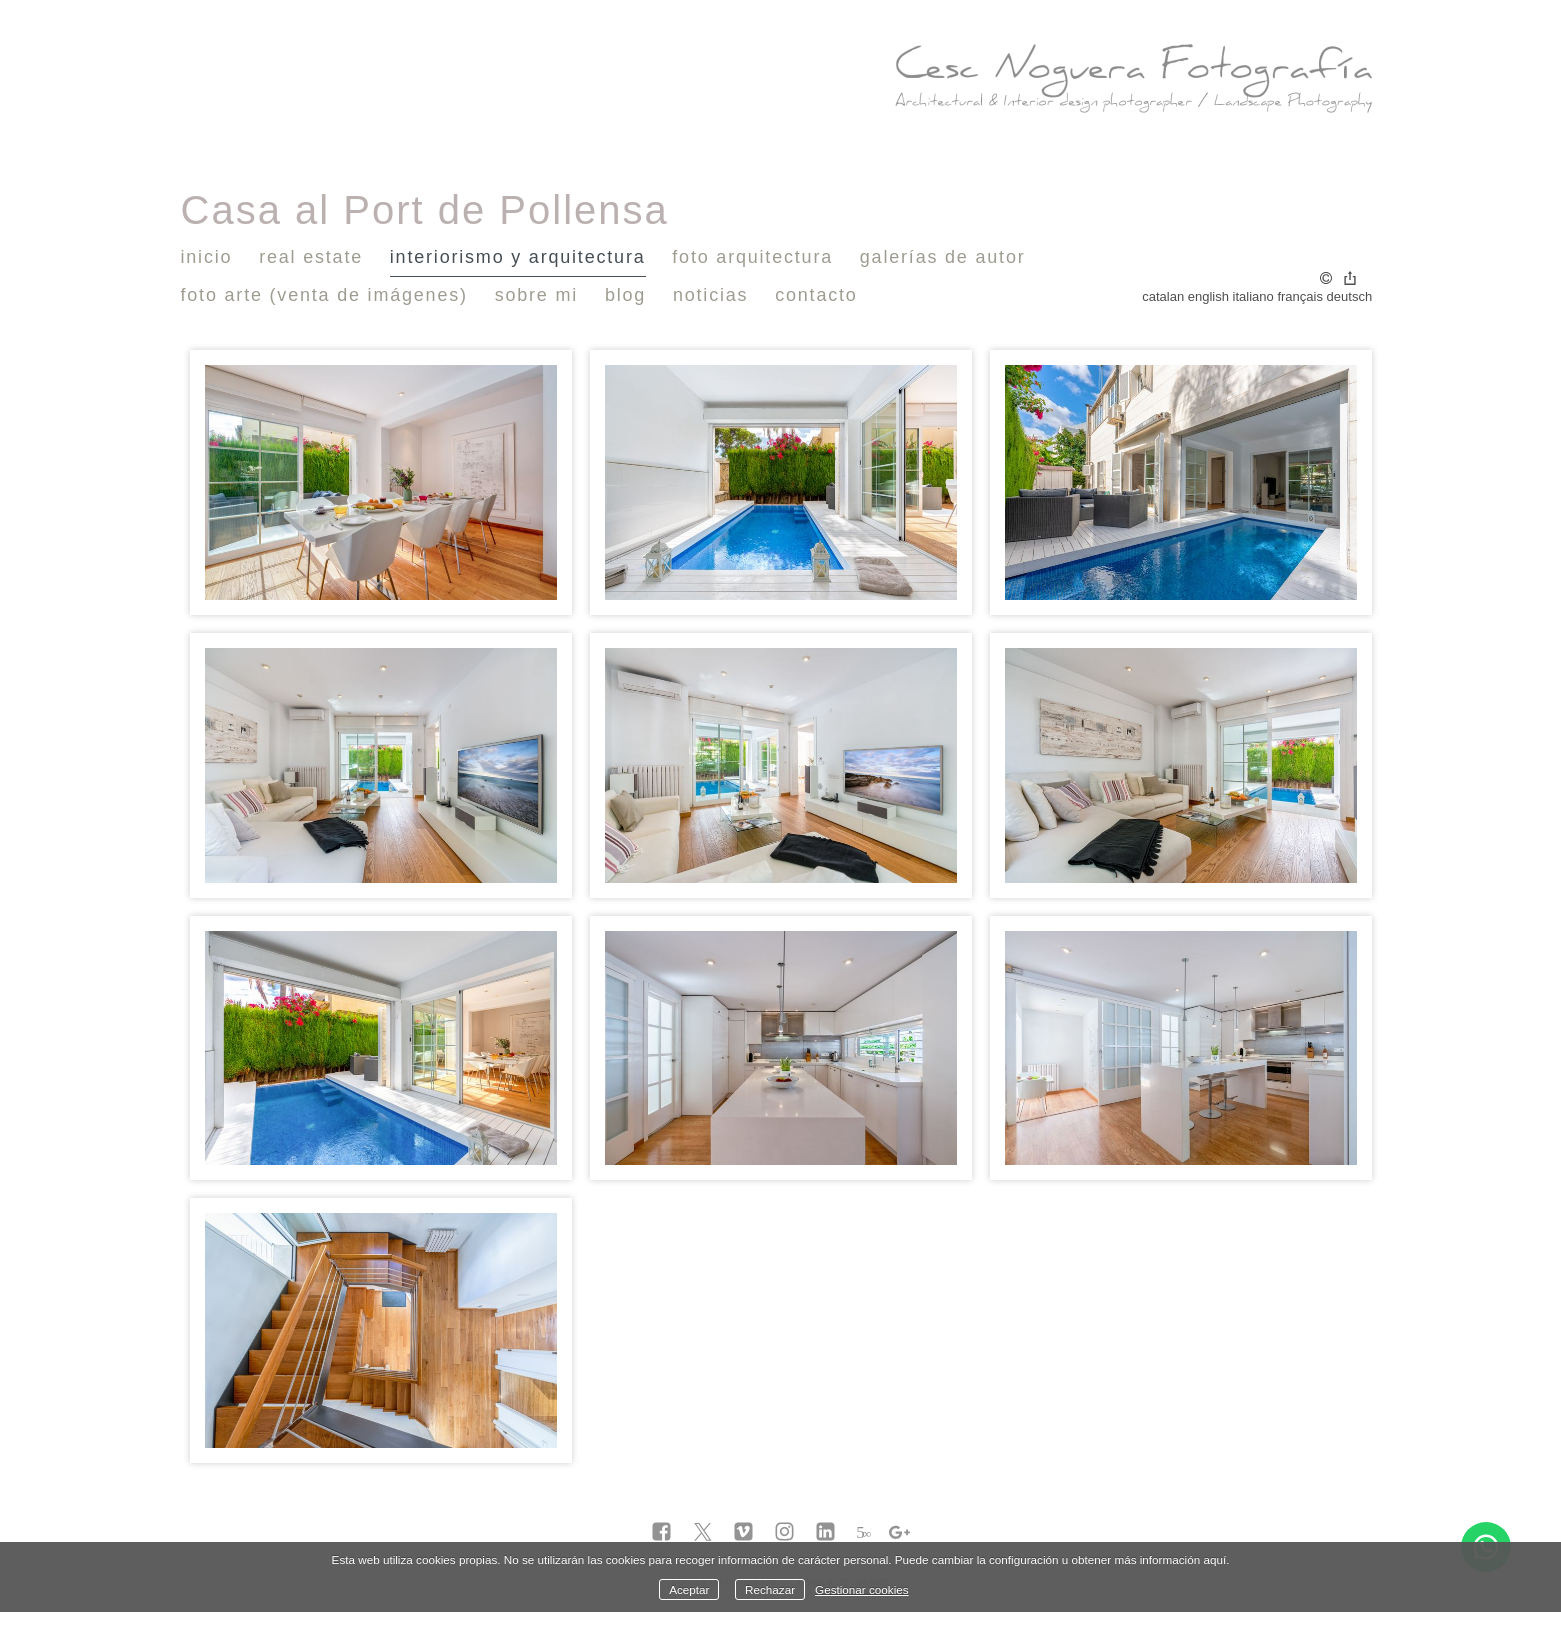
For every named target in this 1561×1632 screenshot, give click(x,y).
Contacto (816, 295)
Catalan (1163, 296)
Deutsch (1350, 296)
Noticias (710, 295)
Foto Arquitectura (752, 257)
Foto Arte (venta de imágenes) (324, 295)
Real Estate (311, 257)
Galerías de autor (943, 257)
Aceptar (689, 1589)
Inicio (207, 257)
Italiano (1253, 296)
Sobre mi (536, 295)
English (1208, 296)
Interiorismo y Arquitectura (518, 257)
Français (1300, 296)
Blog (625, 295)
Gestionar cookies (862, 1589)
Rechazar (770, 1589)
